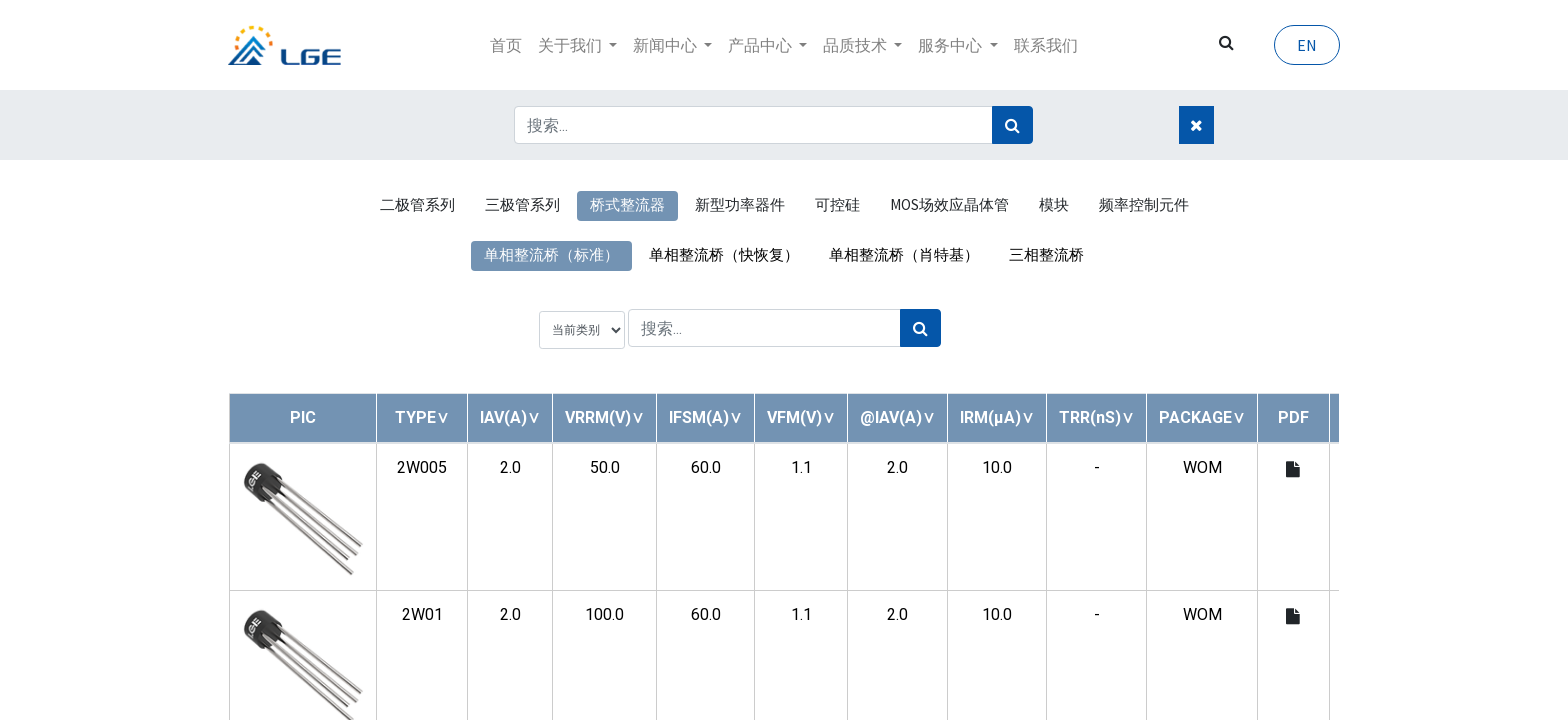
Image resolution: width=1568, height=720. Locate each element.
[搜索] (1012, 125)
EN (1306, 45)
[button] (422, 417)
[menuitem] (506, 45)
